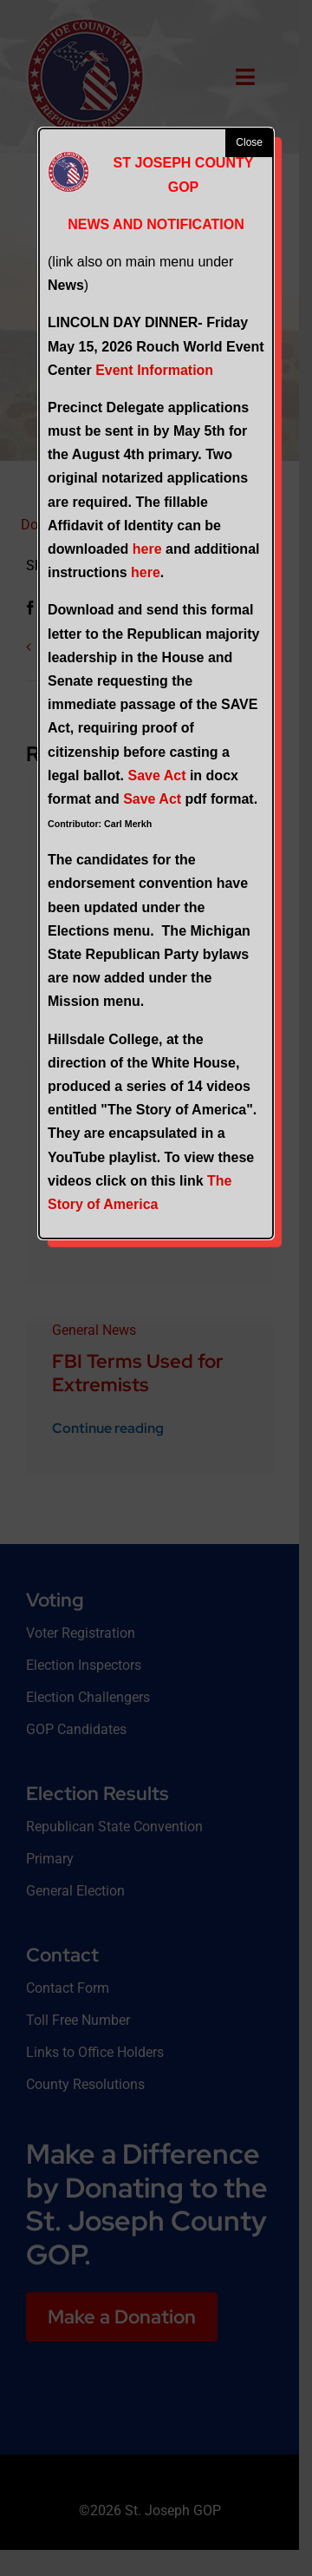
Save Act (156, 775)
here (147, 549)
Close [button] (249, 142)
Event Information (154, 370)
